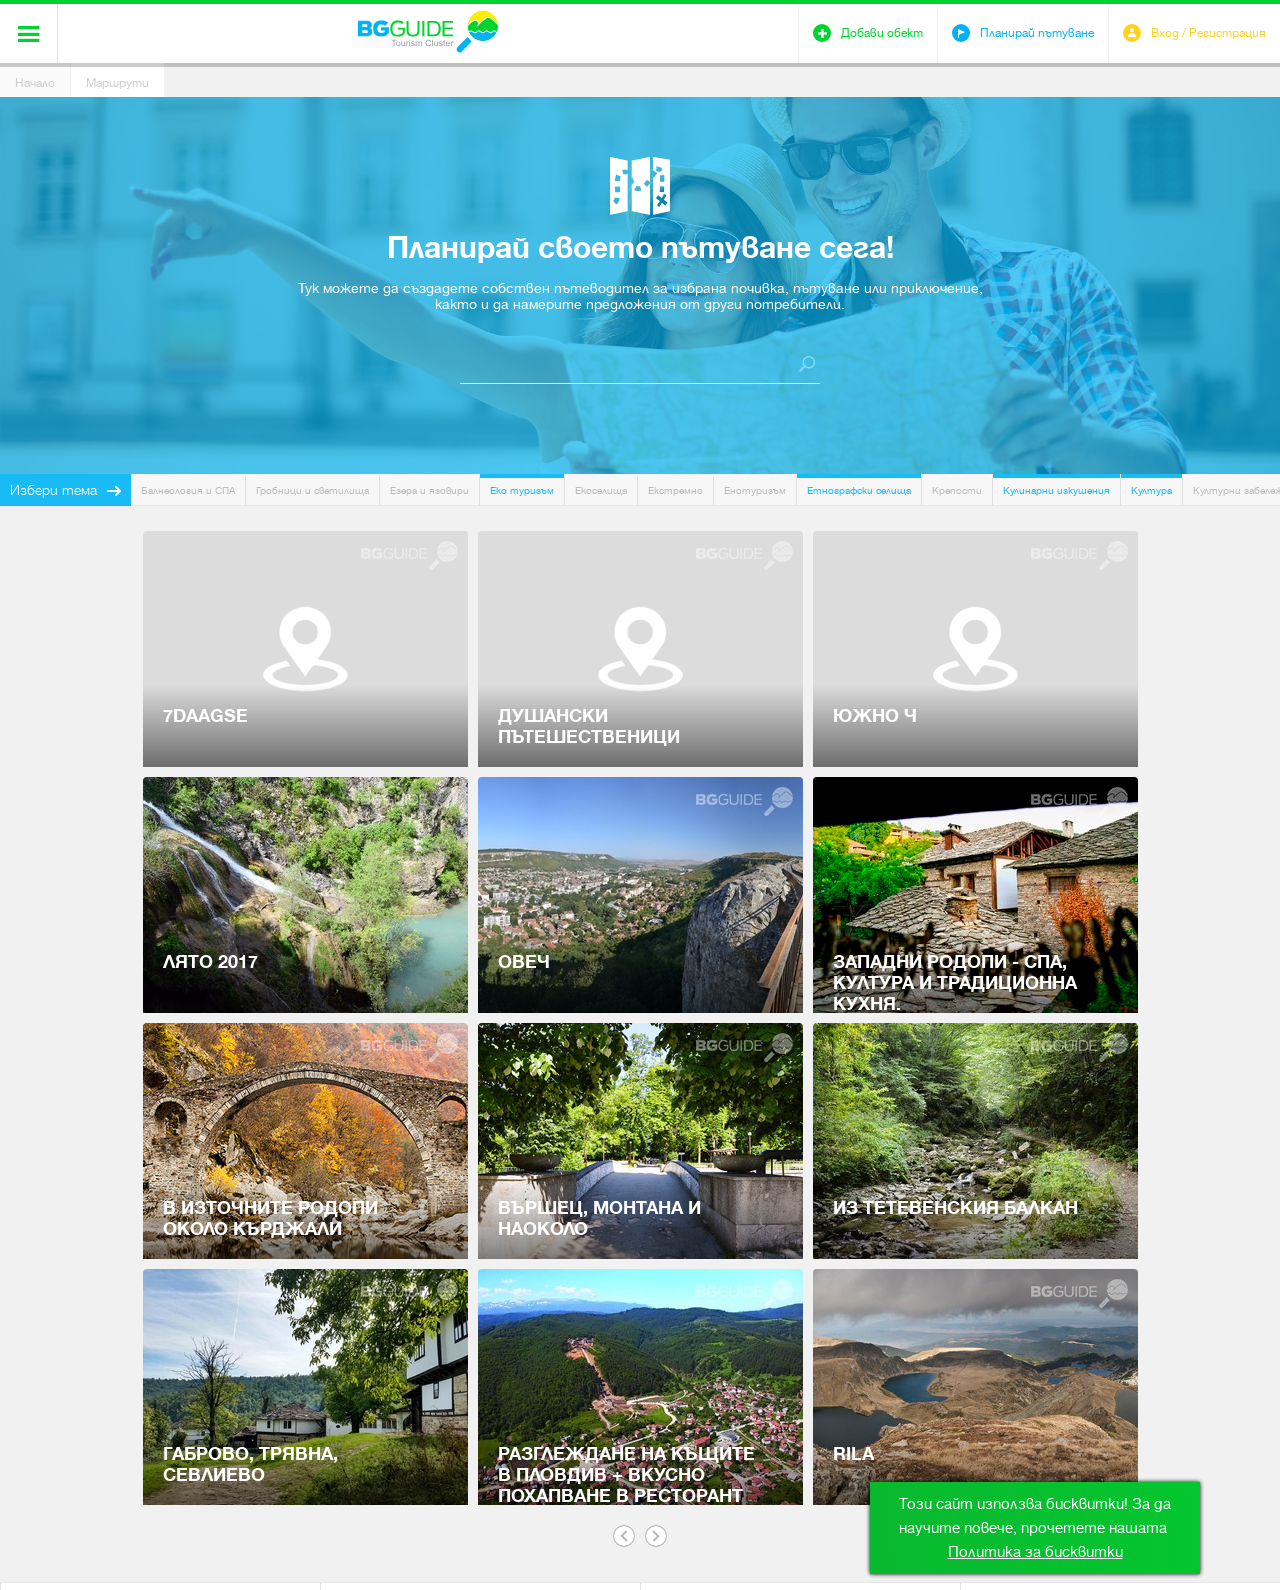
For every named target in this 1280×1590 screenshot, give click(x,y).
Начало (35, 83)
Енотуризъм (755, 490)
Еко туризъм (522, 490)
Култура (1151, 490)
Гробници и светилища (312, 490)
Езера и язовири (429, 490)
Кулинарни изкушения (1056, 490)
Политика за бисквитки (1035, 1552)
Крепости (957, 490)
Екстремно (675, 490)
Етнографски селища (859, 490)
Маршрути (117, 83)
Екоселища (601, 490)
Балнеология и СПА (188, 490)
